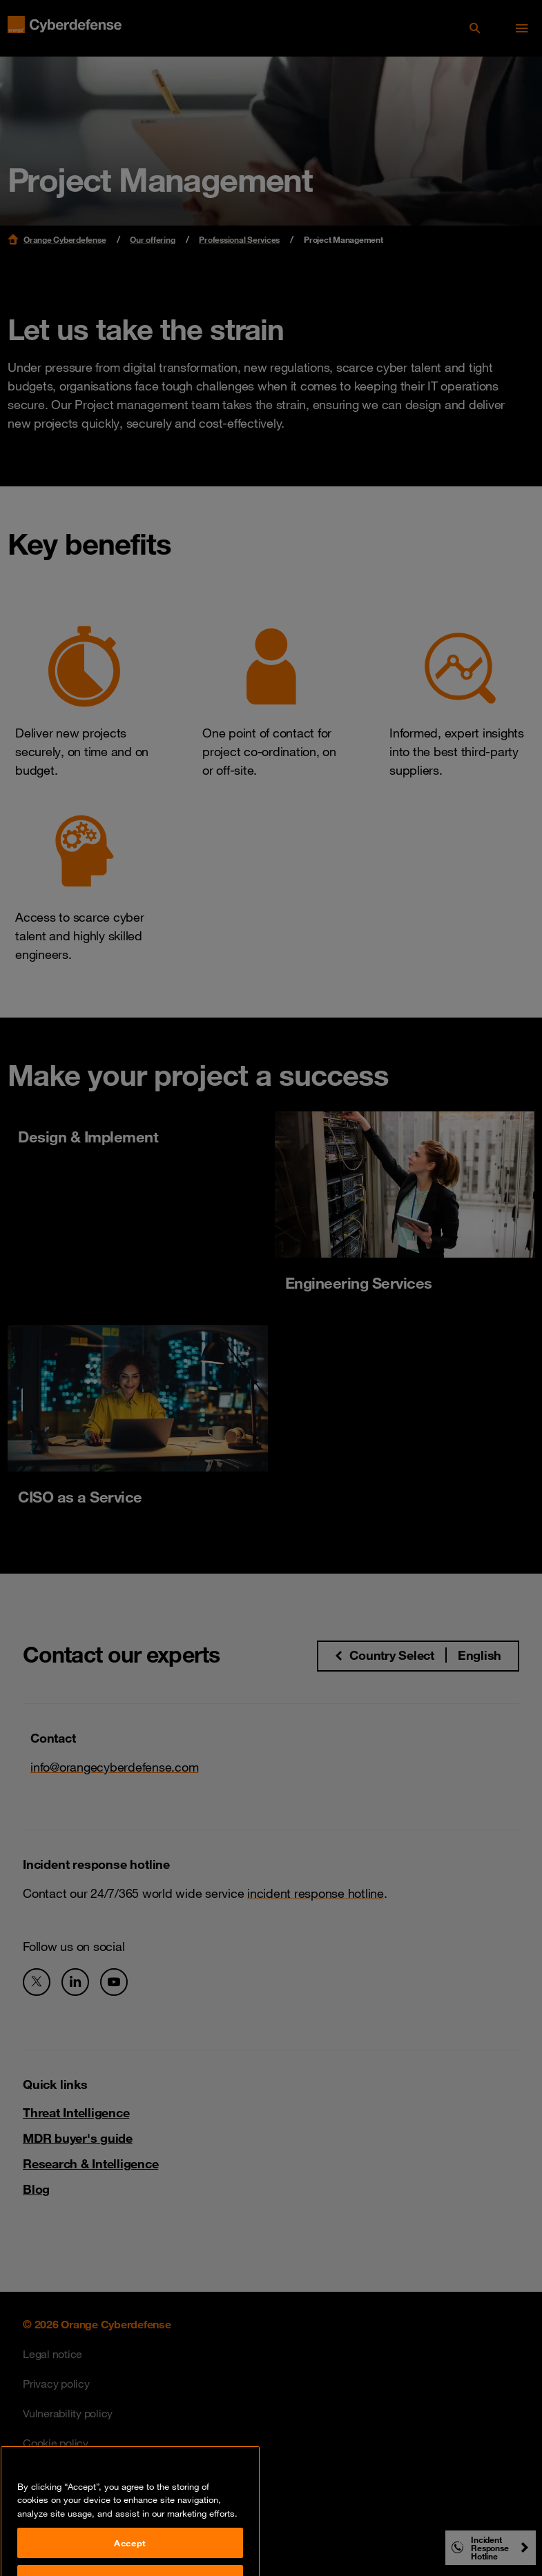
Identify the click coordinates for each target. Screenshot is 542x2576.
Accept (130, 2558)
